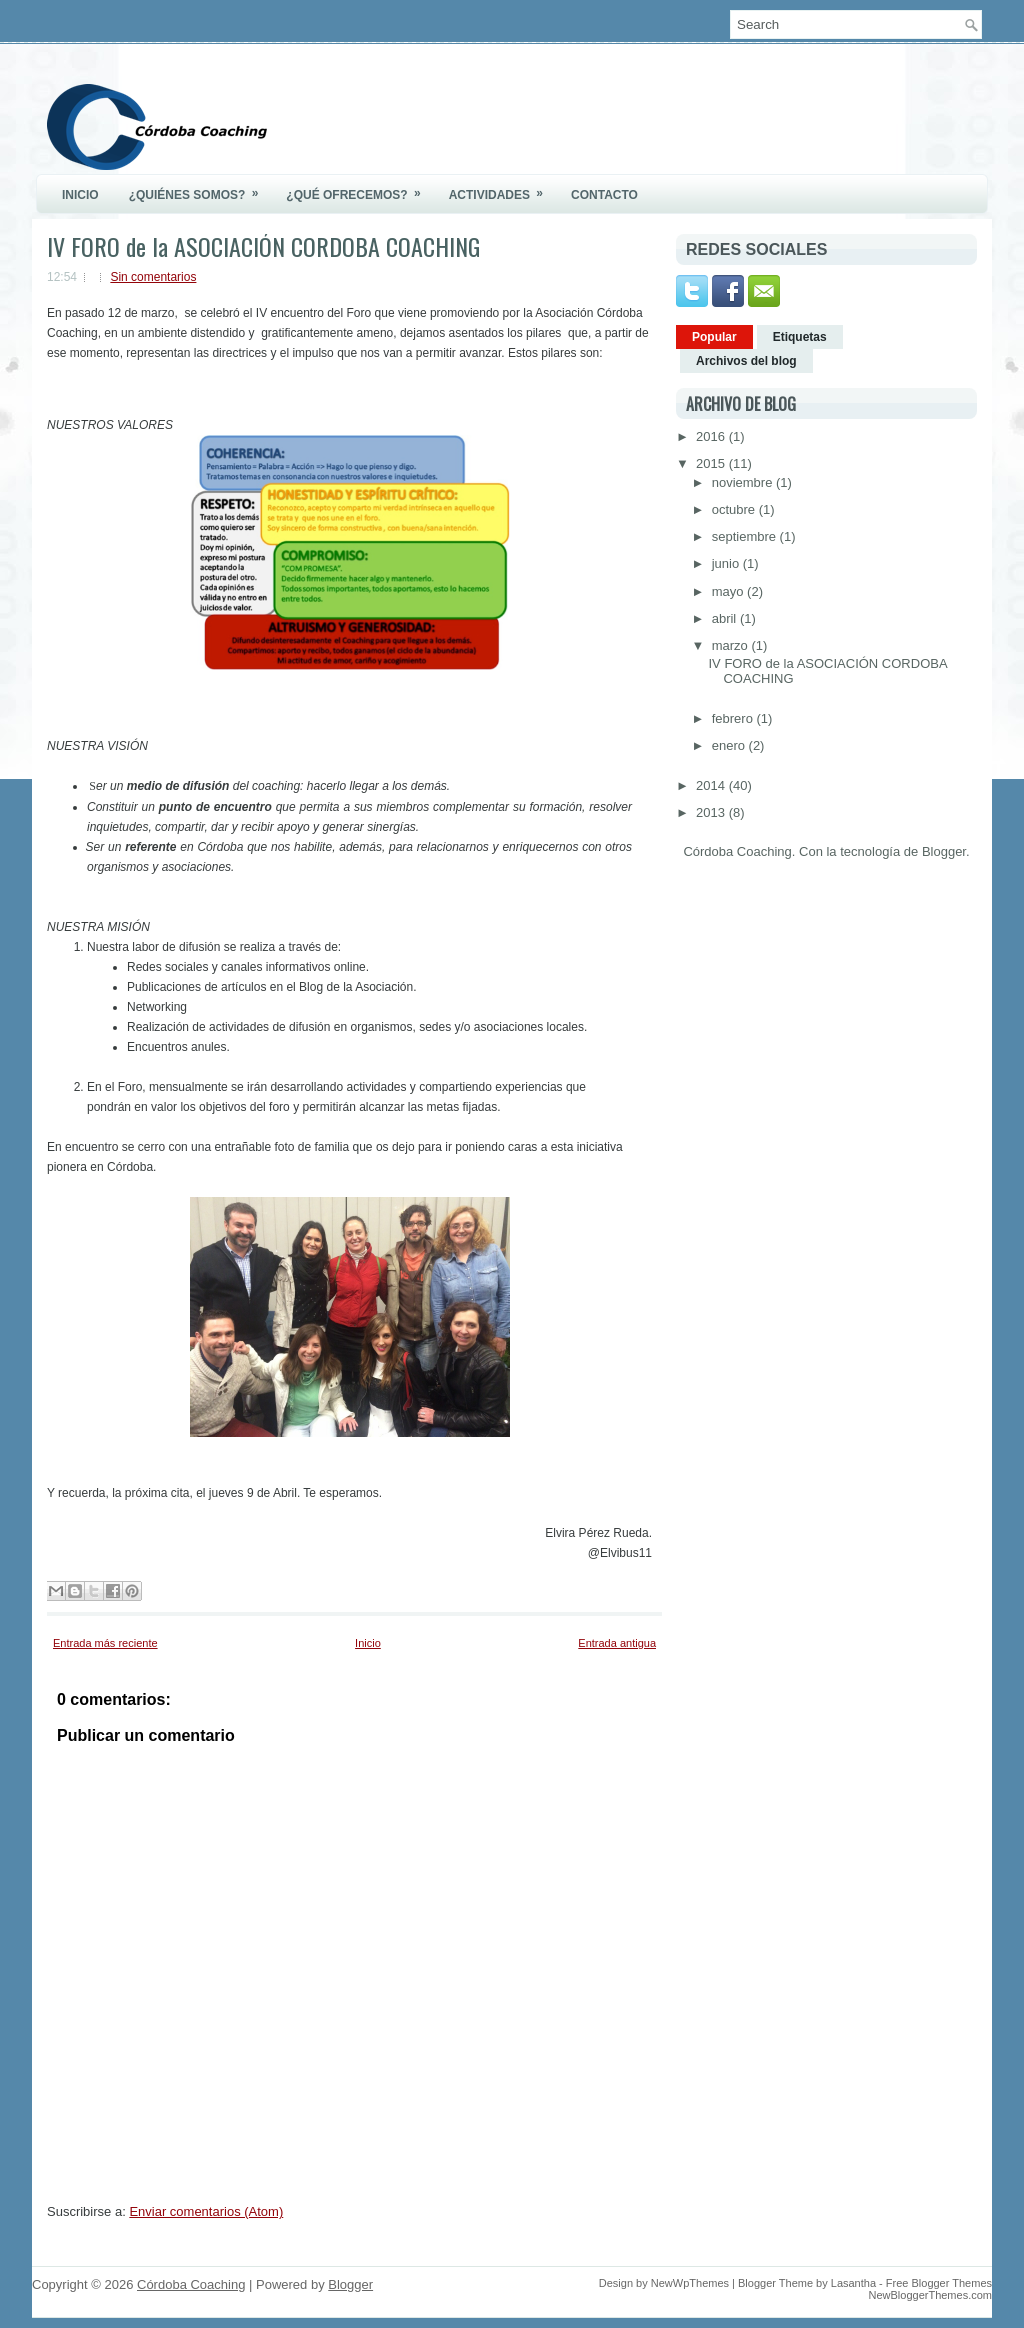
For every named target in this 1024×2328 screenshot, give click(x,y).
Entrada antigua (617, 1643)
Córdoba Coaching (191, 2284)
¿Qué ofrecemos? (359, 188)
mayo (729, 591)
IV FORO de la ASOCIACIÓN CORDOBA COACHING (263, 246)
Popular (714, 337)
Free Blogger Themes (939, 2283)
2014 (712, 785)
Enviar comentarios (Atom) (206, 2211)
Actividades (502, 188)
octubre (735, 509)
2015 (712, 463)
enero (730, 745)
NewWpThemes (690, 2283)
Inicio (80, 195)
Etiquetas (800, 337)
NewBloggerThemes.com (931, 2295)
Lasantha (853, 2283)
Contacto (604, 195)
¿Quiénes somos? (200, 188)
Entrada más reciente (105, 1643)
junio (727, 563)
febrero (734, 718)
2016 (712, 436)
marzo (732, 645)
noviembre (744, 482)
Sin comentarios (153, 277)
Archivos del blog (746, 361)
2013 (712, 812)
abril (726, 618)
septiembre (746, 536)
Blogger (944, 851)
